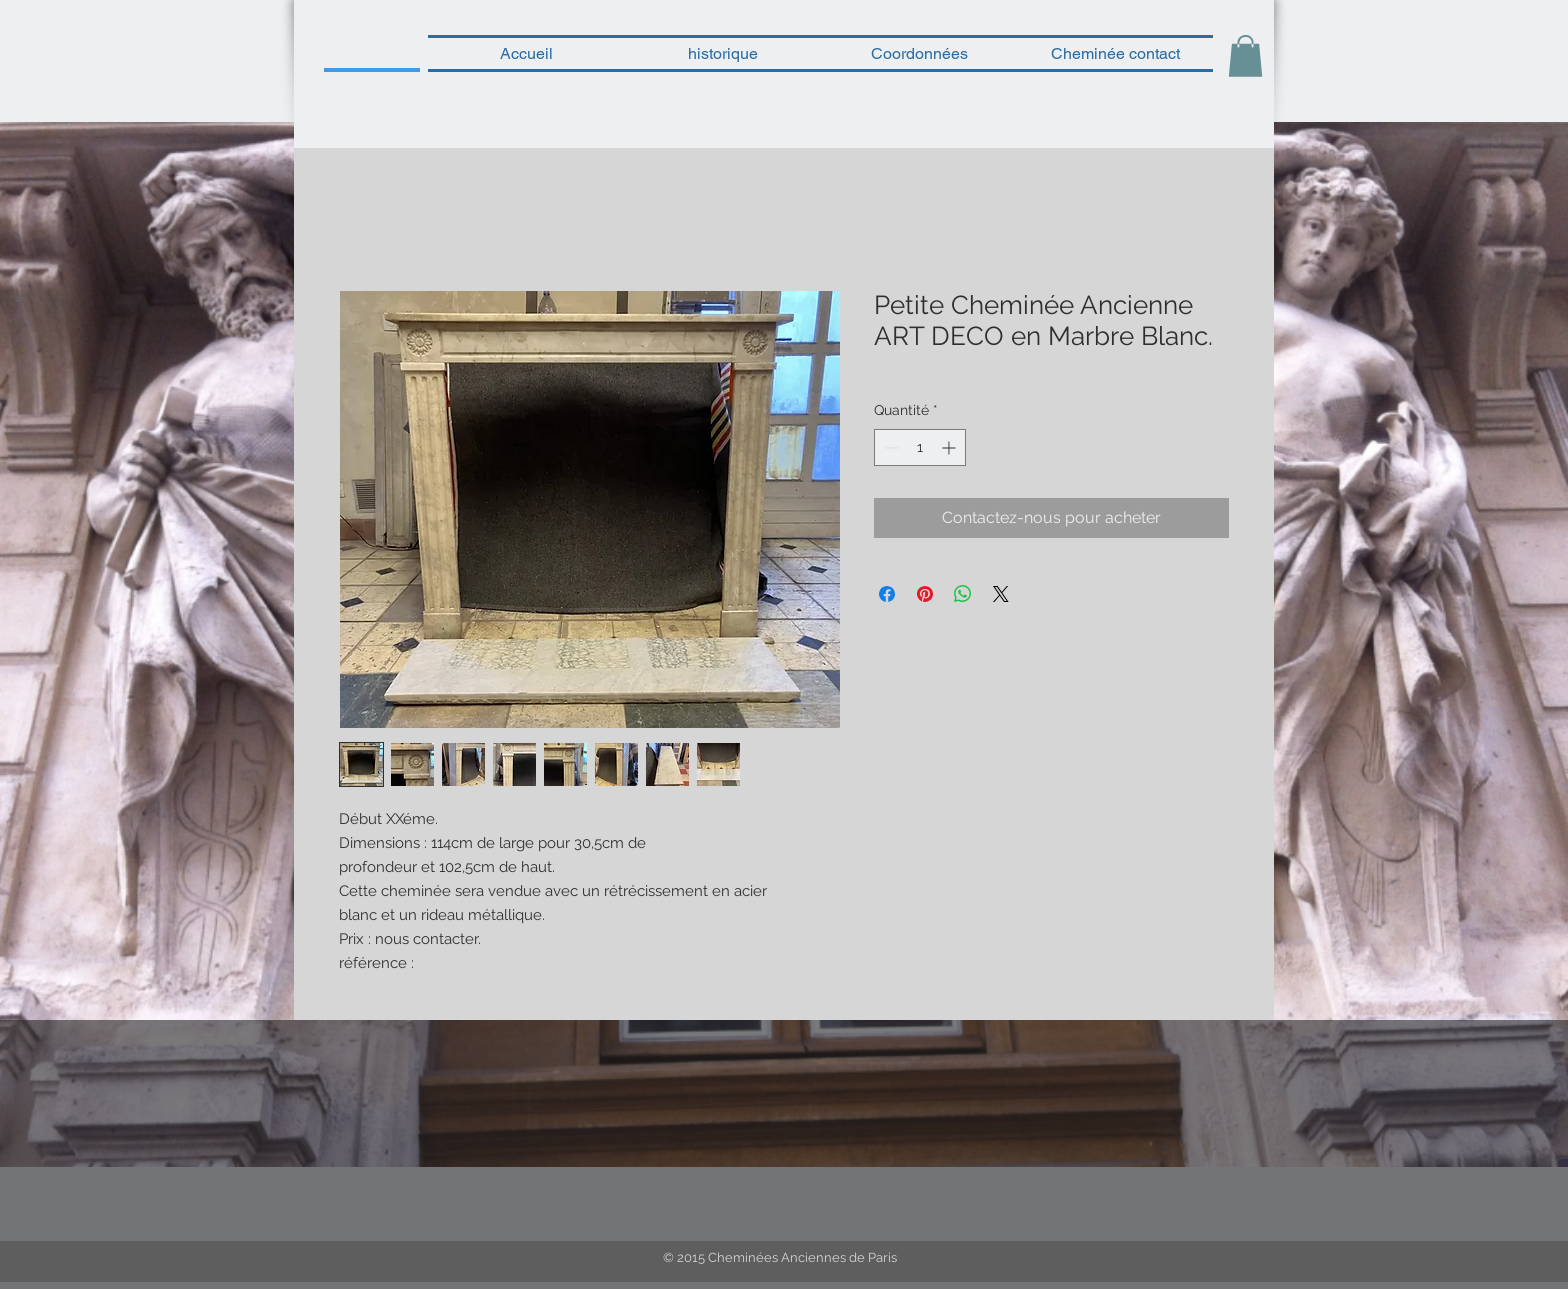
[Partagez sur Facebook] (887, 594)
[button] (1245, 56)
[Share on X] (1001, 594)
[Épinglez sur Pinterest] (925, 594)
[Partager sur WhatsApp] (963, 594)
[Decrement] (889, 447)
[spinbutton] (920, 447)
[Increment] (950, 447)
